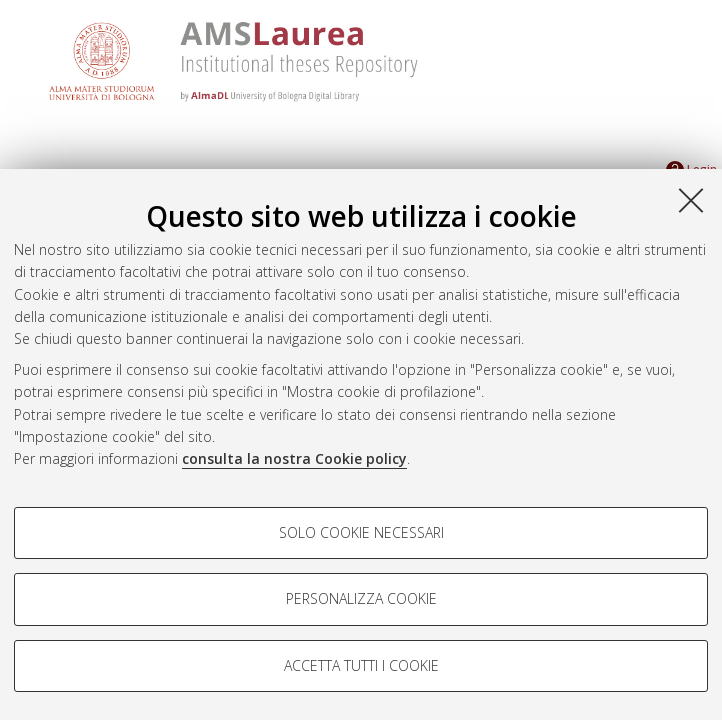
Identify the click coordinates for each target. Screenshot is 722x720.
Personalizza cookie (361, 598)
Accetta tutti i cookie (361, 665)
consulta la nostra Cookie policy (294, 458)
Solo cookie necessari (361, 532)
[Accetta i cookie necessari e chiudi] (691, 200)
